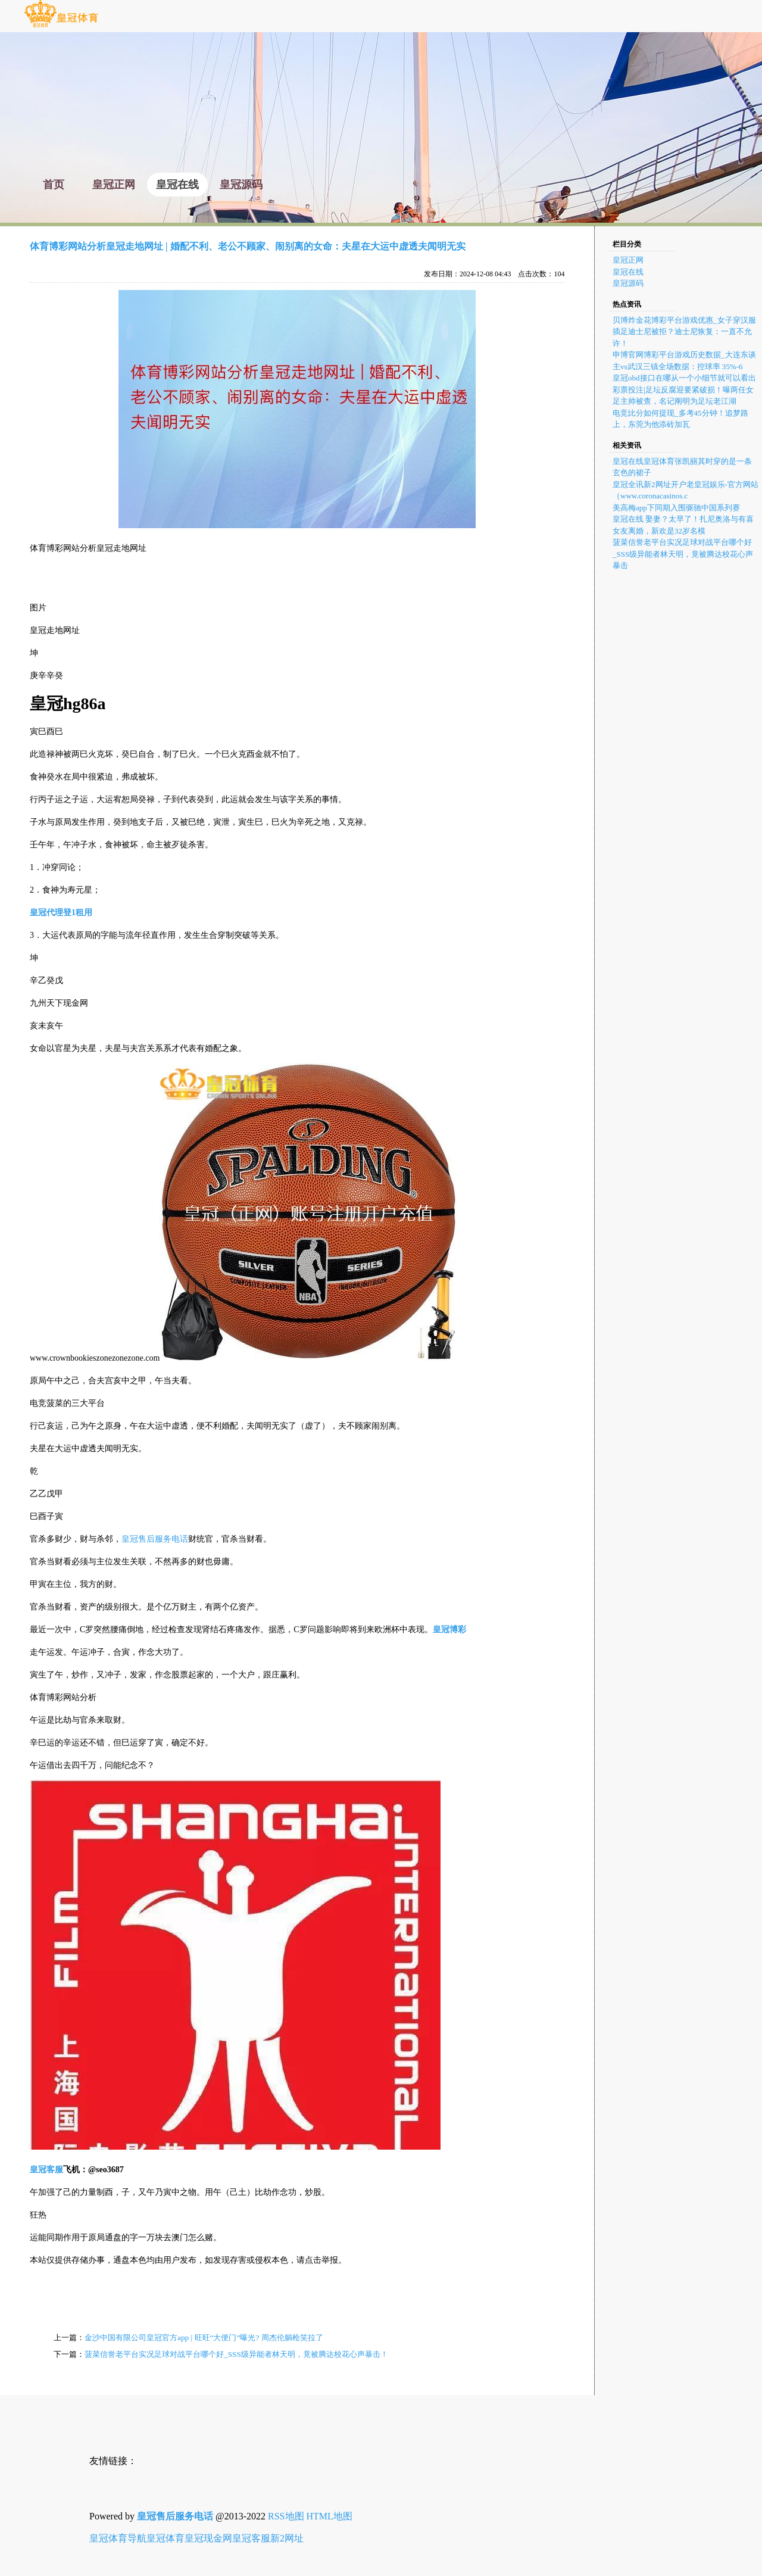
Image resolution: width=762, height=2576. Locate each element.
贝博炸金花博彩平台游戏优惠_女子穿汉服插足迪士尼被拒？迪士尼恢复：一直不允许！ (684, 332)
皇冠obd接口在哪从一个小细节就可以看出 (684, 377)
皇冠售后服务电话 (154, 1539)
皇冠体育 (165, 2538)
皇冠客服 (251, 2538)
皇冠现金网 (208, 2538)
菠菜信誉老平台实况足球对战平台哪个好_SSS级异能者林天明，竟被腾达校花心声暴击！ (236, 2354)
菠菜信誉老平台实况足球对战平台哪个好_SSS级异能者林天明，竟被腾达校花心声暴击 (683, 554)
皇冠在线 (628, 271)
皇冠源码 (628, 283)
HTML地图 (329, 2516)
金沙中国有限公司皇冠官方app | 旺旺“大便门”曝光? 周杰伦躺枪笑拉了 (204, 2337)
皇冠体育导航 (117, 2538)
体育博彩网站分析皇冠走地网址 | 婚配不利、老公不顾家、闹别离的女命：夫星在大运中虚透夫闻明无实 (248, 246)
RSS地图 (286, 2516)
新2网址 (287, 2538)
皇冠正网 (628, 259)
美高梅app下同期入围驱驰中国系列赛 (676, 507)
